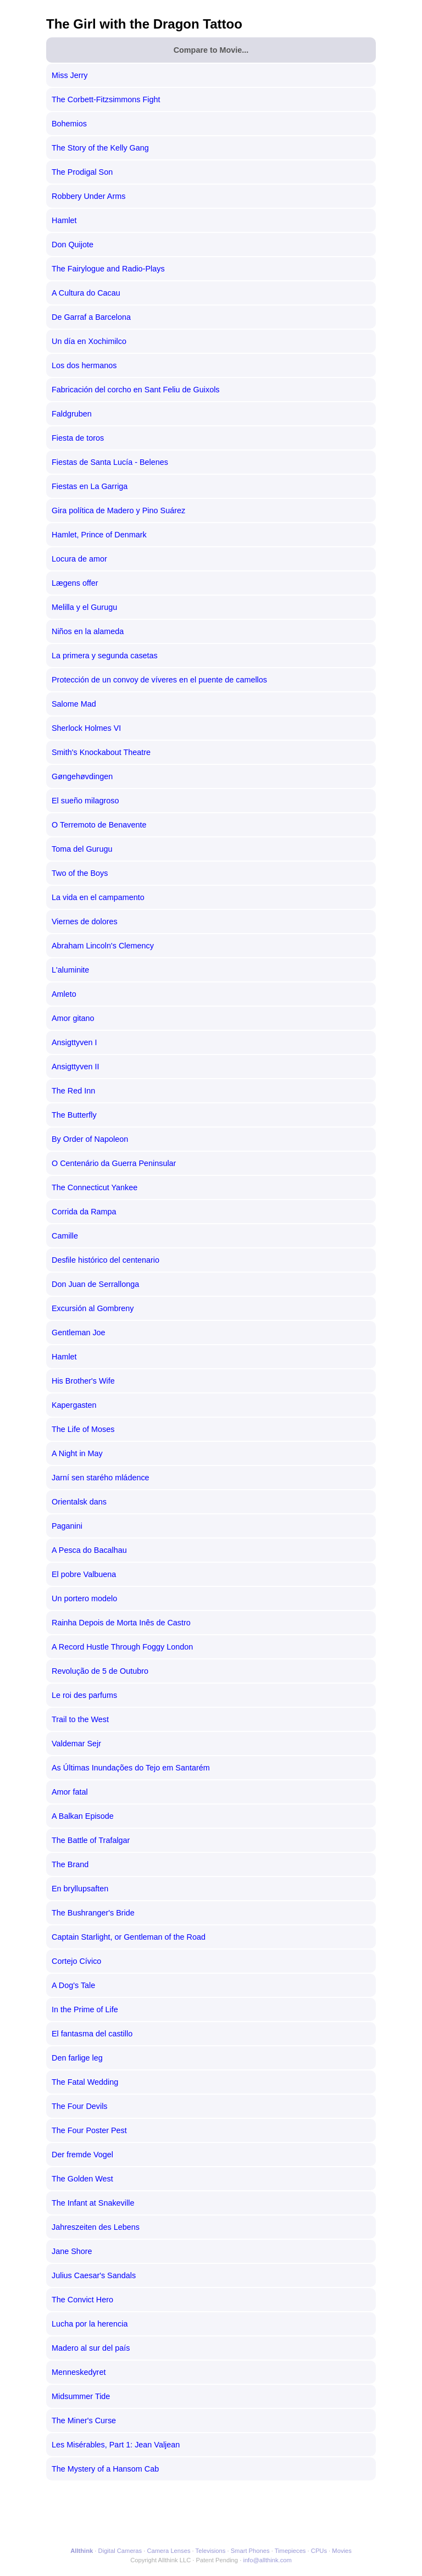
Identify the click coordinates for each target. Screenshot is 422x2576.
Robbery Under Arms (88, 196)
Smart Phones (250, 2550)
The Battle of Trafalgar (91, 1840)
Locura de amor (79, 558)
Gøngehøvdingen (82, 776)
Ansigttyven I (74, 1042)
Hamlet (64, 220)
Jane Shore (72, 2251)
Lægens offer (75, 583)
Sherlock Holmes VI (86, 728)
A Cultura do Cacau (86, 292)
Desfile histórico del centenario (105, 1260)
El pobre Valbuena (84, 1574)
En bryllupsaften (80, 1888)
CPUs (319, 2550)
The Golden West (82, 2178)
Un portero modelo (84, 1598)
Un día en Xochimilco (89, 341)
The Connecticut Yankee (94, 1187)
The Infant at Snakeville (93, 2203)
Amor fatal (70, 1791)
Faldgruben (72, 413)
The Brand (70, 1864)
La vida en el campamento (98, 897)
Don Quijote (72, 244)
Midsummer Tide (81, 2396)
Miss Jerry (70, 75)
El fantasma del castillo (92, 2033)
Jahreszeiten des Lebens (96, 2227)
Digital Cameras (120, 2550)
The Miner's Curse (84, 2420)
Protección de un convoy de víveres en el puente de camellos (159, 679)
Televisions (211, 2550)
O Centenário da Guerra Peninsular (114, 1163)
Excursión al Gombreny (93, 1308)
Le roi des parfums (84, 1695)
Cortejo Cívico (76, 1961)
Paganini (67, 1526)
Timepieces (290, 2550)
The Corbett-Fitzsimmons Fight (106, 99)
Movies (341, 2550)
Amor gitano (73, 1018)
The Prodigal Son (82, 172)
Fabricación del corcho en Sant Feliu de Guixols (136, 389)
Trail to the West (80, 1719)
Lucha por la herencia (89, 2323)
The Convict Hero (82, 2299)
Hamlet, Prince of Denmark (99, 534)
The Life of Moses (83, 1429)
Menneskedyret (79, 2372)
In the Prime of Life (85, 2009)
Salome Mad (74, 703)
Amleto (64, 994)
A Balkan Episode (83, 1816)
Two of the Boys (80, 873)
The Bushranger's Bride (93, 1912)
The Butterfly (74, 1115)
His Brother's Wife (83, 1380)
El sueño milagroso (85, 800)
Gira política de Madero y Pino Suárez (118, 510)
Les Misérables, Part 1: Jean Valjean (116, 2444)
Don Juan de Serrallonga (95, 1284)
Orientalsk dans (79, 1501)
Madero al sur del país (91, 2348)
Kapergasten (74, 1405)
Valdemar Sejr (76, 1743)
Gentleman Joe (79, 1332)
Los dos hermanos (84, 365)
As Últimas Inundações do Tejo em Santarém (131, 1767)
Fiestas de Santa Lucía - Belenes (110, 462)
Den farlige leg (77, 2057)
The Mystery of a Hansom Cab (105, 2468)
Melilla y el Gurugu (84, 607)
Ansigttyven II (75, 1066)
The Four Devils (80, 2106)
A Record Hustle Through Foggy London (122, 1646)
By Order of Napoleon (90, 1139)
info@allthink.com (267, 2560)
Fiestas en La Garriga (89, 486)
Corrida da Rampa (84, 1211)
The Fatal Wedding (85, 2082)
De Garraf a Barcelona (91, 317)
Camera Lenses (169, 2550)
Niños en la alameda (88, 631)
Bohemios (69, 123)
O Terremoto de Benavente (99, 824)
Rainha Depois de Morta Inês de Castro (121, 1622)
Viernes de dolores (85, 921)
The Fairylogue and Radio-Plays (108, 268)
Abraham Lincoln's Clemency (103, 945)
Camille (65, 1235)
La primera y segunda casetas (105, 655)
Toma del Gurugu (82, 849)
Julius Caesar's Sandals (94, 2275)
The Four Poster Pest (89, 2130)
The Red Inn (73, 1090)
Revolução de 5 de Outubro (100, 1671)
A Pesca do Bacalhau (89, 1550)
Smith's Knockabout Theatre (101, 752)
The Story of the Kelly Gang (100, 147)
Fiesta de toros (78, 438)
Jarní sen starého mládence (100, 1477)
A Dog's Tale (73, 1985)
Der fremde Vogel (82, 2154)
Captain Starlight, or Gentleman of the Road (129, 1937)
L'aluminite (70, 969)
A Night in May (77, 1453)
